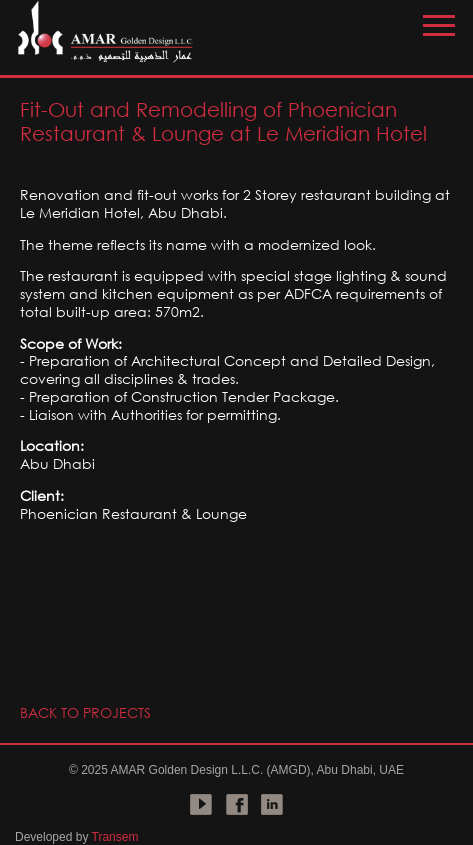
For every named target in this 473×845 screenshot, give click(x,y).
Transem (115, 837)
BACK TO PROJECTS (85, 712)
